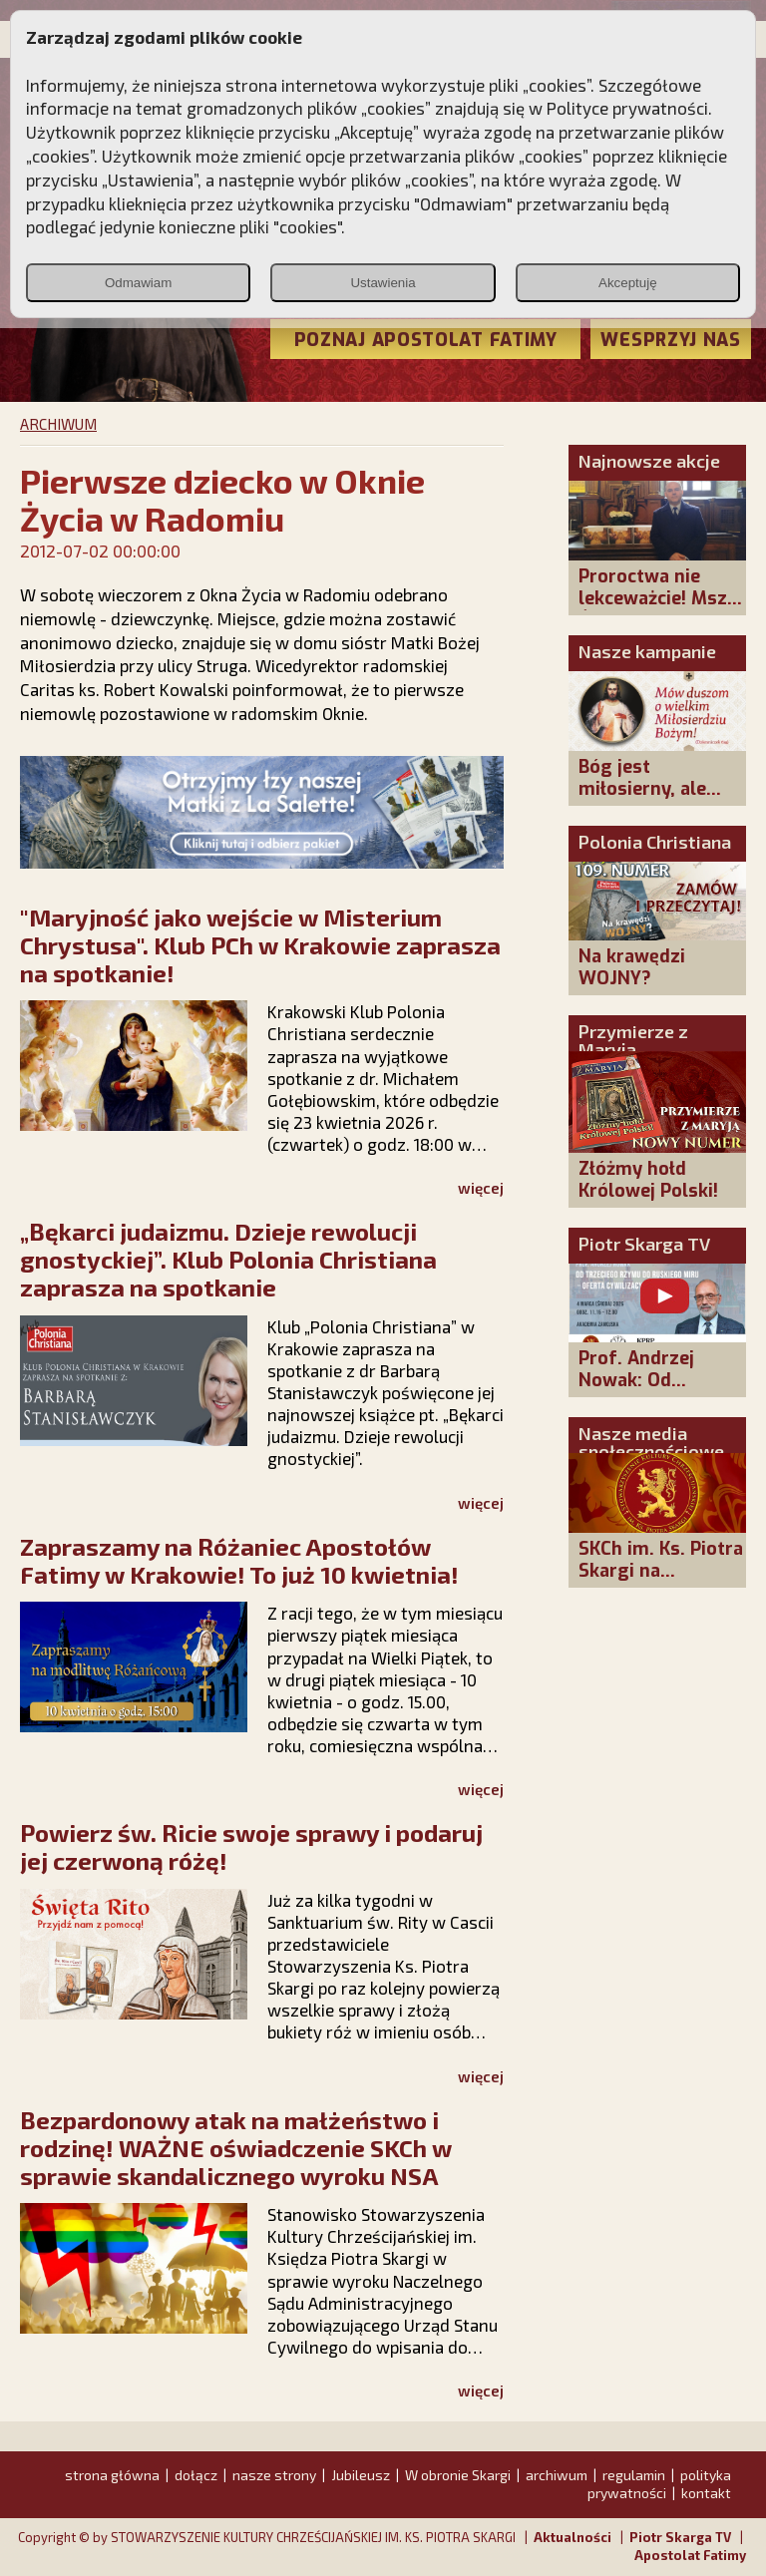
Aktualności (572, 2537)
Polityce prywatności (627, 108)
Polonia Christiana (654, 842)
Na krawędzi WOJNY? (631, 967)
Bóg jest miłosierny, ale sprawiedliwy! (642, 789)
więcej (481, 1188)
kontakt (706, 2492)
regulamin (633, 2474)
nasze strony (274, 2474)
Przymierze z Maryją (633, 1040)
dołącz (196, 2474)
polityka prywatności (659, 2483)
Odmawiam (138, 282)
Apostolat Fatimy (690, 2555)
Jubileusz (360, 2474)
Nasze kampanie (647, 651)
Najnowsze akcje (649, 461)
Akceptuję (627, 282)
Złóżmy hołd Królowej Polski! (648, 1180)
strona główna (112, 2474)
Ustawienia (382, 282)
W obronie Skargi (458, 2474)
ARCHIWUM (58, 424)
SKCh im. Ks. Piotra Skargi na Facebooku (660, 1571)
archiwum (556, 2474)
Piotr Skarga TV (644, 1244)
